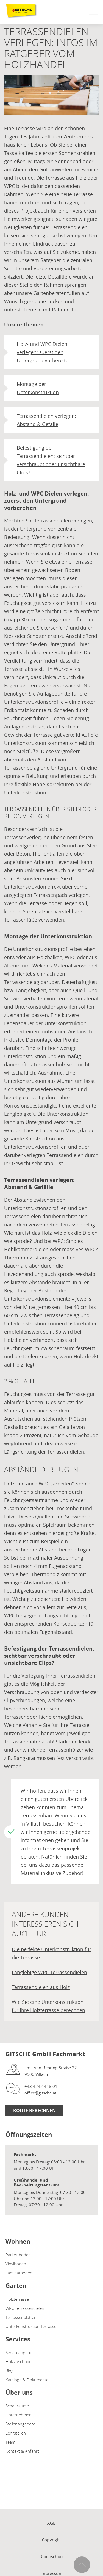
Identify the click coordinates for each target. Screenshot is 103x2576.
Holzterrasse (17, 2299)
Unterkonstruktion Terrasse (30, 2326)
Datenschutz (51, 2556)
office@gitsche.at (40, 2093)
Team (10, 2442)
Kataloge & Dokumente (26, 2379)
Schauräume (17, 2405)
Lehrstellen (15, 2433)
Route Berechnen (34, 2110)
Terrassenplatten (21, 2317)
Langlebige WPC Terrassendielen (49, 1972)
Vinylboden (15, 2263)
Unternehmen (18, 2415)
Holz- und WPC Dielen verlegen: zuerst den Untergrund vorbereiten (44, 352)
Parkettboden (18, 2254)
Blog (9, 2370)
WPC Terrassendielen (24, 2308)
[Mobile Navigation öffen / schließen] (92, 12)
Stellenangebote (20, 2424)
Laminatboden (18, 2272)
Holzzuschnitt (17, 2361)
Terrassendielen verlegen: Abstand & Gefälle (46, 420)
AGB (51, 2523)
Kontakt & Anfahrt (22, 2451)
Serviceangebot (19, 2352)
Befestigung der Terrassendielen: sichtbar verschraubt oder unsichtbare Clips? (51, 460)
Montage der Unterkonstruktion (38, 388)
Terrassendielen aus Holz (41, 1987)
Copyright (51, 2539)
